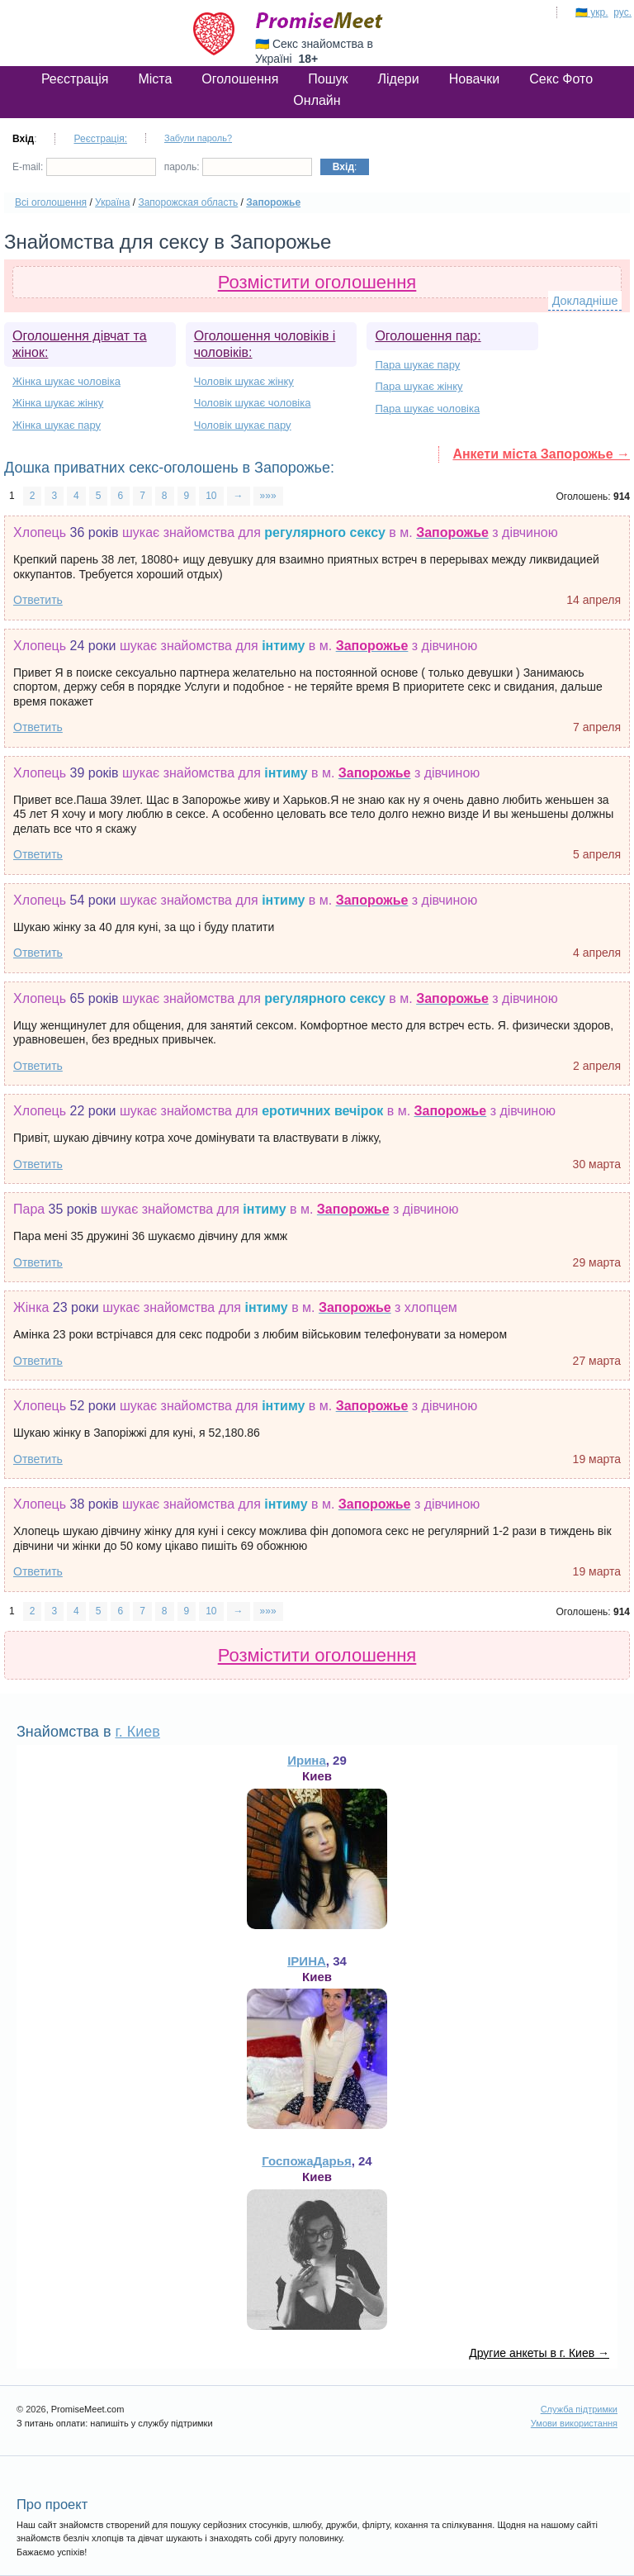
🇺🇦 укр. (591, 12)
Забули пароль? (198, 138)
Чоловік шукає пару (242, 425)
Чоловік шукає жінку (244, 381)
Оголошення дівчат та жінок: (79, 344)
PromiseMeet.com (319, 21)
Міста (155, 79)
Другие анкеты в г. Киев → (539, 2353)
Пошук (328, 79)
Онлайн (316, 100)
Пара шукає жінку (418, 386)
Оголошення (239, 79)
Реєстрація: (100, 139)
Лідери (398, 79)
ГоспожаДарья (306, 2161)
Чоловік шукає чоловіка (252, 403)
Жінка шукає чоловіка (66, 381)
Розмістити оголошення (317, 282)
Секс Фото (561, 79)
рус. (622, 12)
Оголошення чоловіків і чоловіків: (265, 344)
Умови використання (574, 2423)
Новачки (474, 79)
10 (211, 495)
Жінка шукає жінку (57, 403)
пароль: (238, 167)
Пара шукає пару (417, 365)
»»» (268, 495)
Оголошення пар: (427, 336)
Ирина (306, 1760)
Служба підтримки (579, 2409)
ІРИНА (306, 1961)
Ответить (38, 599)
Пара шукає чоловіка (427, 408)
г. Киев (137, 1731)
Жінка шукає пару (56, 425)
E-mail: (84, 167)
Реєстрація (75, 79)
